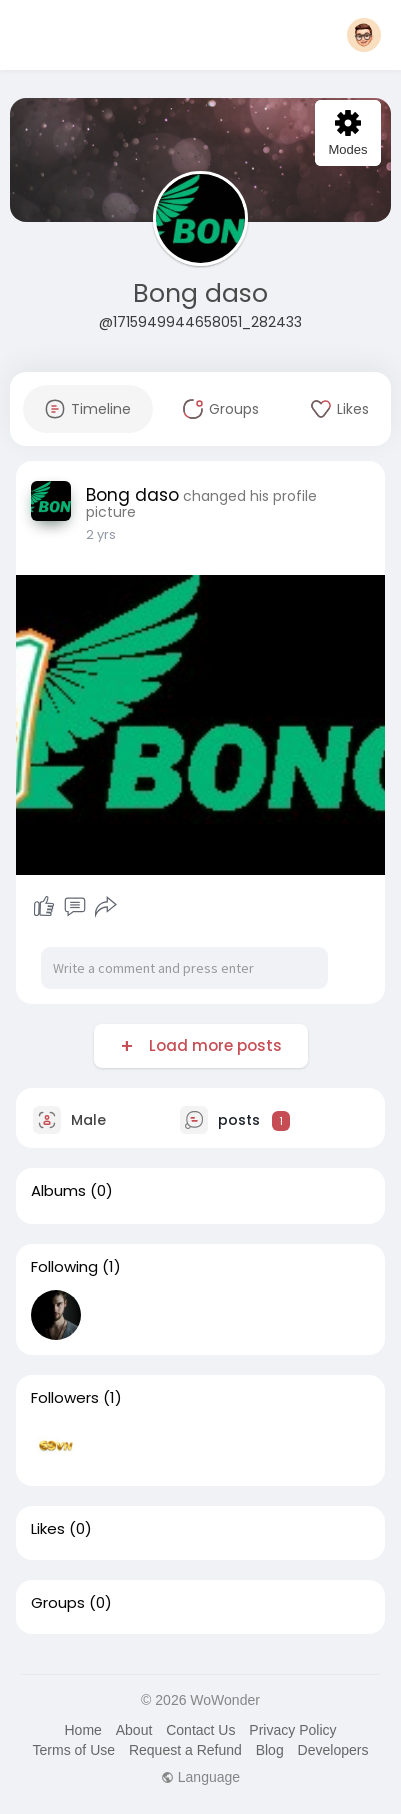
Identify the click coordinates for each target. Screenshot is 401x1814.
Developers (333, 1750)
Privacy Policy (292, 1730)
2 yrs (101, 534)
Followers (65, 1398)
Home (82, 1730)
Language (200, 1777)
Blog (270, 1750)
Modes (347, 133)
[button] (364, 35)
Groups (58, 1603)
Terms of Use (74, 1750)
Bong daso (200, 293)
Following (64, 1267)
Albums (58, 1191)
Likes (48, 1529)
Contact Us (200, 1730)
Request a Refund (185, 1750)
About (134, 1730)
